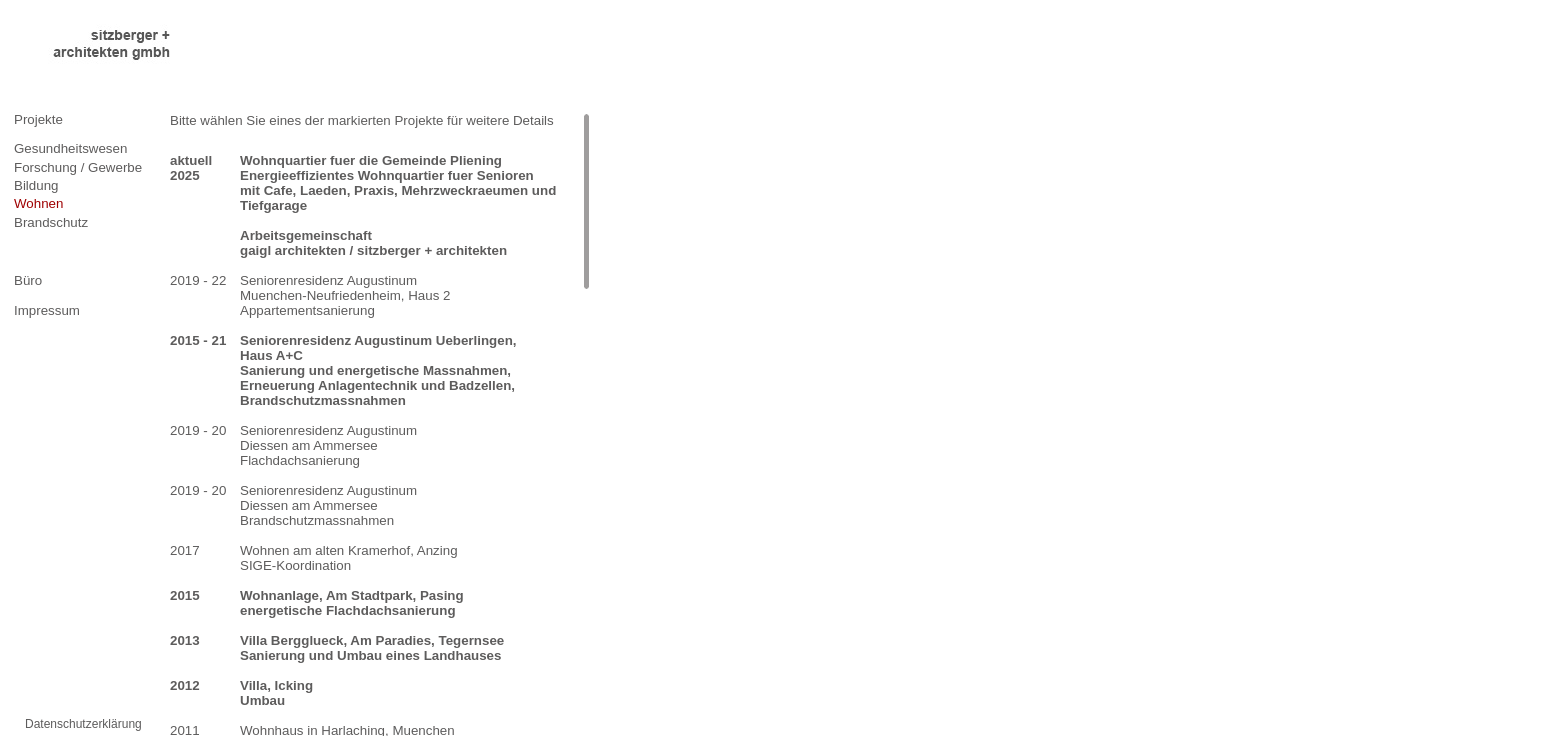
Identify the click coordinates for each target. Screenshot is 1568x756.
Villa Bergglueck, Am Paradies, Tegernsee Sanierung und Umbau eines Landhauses (372, 648)
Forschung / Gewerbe (78, 167)
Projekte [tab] (38, 119)
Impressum (47, 310)
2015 (185, 595)
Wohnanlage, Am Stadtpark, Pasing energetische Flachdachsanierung (352, 603)
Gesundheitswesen (70, 148)
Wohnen (38, 203)
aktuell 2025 (191, 168)
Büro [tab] (28, 280)
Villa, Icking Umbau (276, 693)
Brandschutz (51, 222)
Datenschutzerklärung (83, 724)
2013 (185, 640)
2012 (185, 685)
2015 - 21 (198, 340)
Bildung (36, 185)
